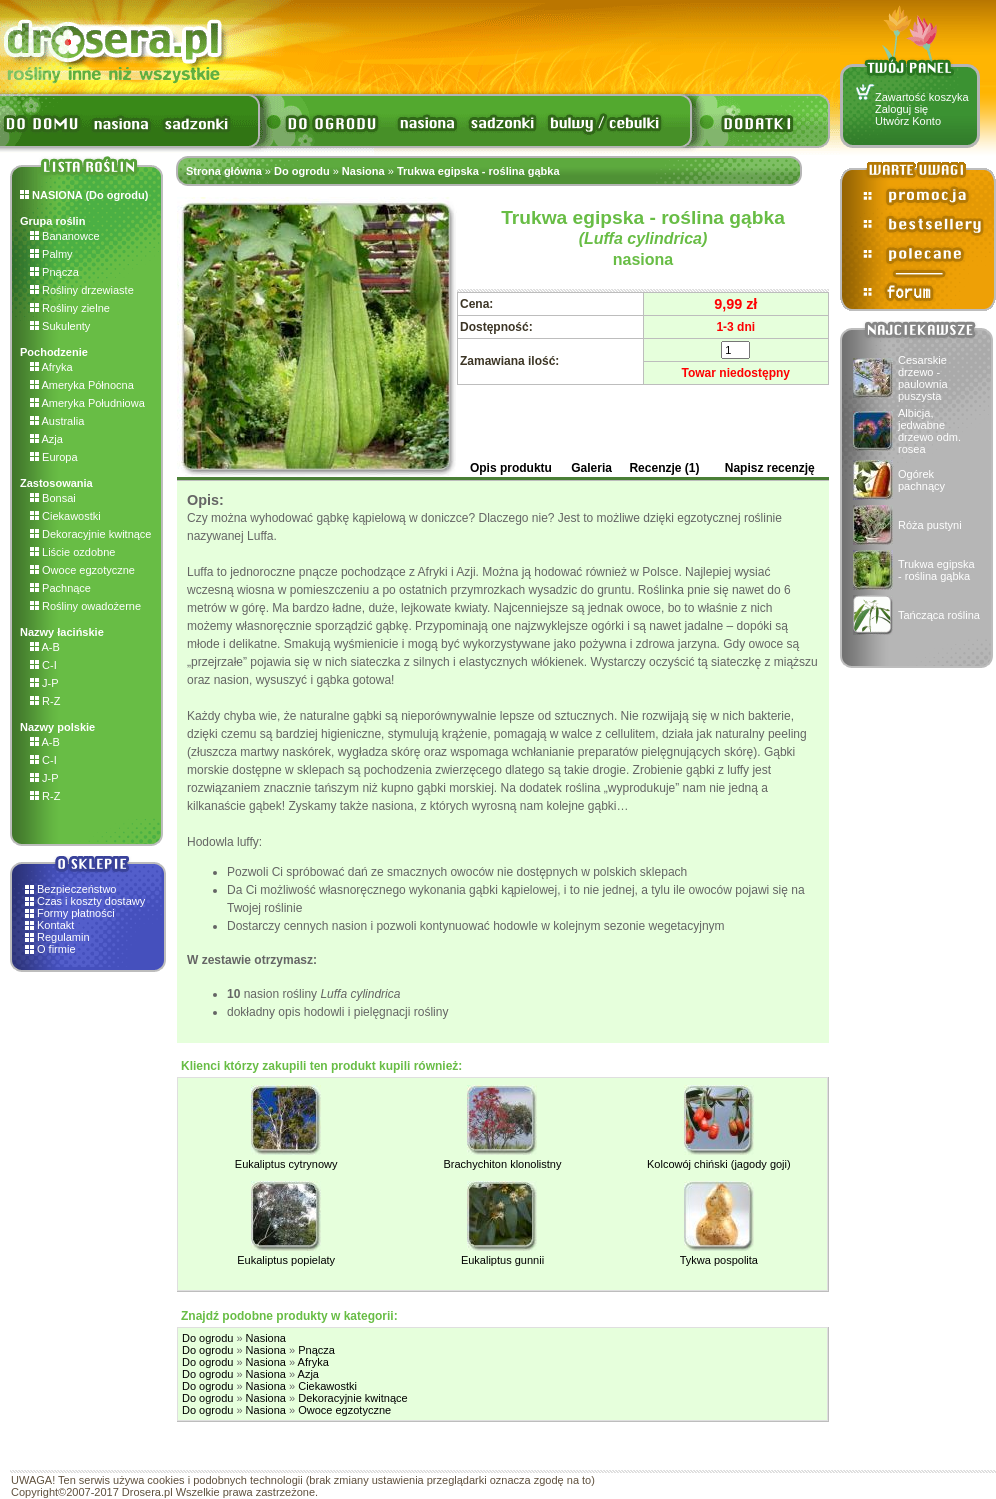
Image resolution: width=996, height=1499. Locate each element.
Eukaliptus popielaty (286, 1260)
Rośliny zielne (70, 308)
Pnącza (54, 272)
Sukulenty (60, 326)
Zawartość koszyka (922, 97)
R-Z (45, 701)
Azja (46, 439)
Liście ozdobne (72, 552)
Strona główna (224, 171)
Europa (54, 457)
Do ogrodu (302, 171)
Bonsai (53, 498)
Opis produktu (511, 468)
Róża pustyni (930, 525)
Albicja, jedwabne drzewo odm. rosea (929, 431)
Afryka (51, 367)
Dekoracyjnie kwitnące (91, 534)
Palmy (51, 254)
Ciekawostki (65, 516)
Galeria (591, 468)
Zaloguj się (901, 109)
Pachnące (60, 588)
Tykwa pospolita (719, 1260)
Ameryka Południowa (87, 403)
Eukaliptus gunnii (502, 1260)
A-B (45, 647)
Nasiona (363, 171)
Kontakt (55, 925)
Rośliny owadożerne (85, 606)
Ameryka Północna (82, 385)
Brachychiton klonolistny (502, 1164)
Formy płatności (76, 913)
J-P (44, 683)
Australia (57, 421)
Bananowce (65, 236)
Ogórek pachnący (921, 480)
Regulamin (63, 937)
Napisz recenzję (770, 468)
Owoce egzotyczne (82, 570)
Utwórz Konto (908, 121)
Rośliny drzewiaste (82, 290)
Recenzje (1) (664, 468)
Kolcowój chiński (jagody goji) (719, 1164)
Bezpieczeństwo (77, 889)
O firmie (56, 949)
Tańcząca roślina (939, 615)
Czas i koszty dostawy (91, 901)
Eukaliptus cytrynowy (286, 1164)
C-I (43, 665)
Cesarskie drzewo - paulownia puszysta (923, 378)
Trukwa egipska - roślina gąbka (936, 570)
